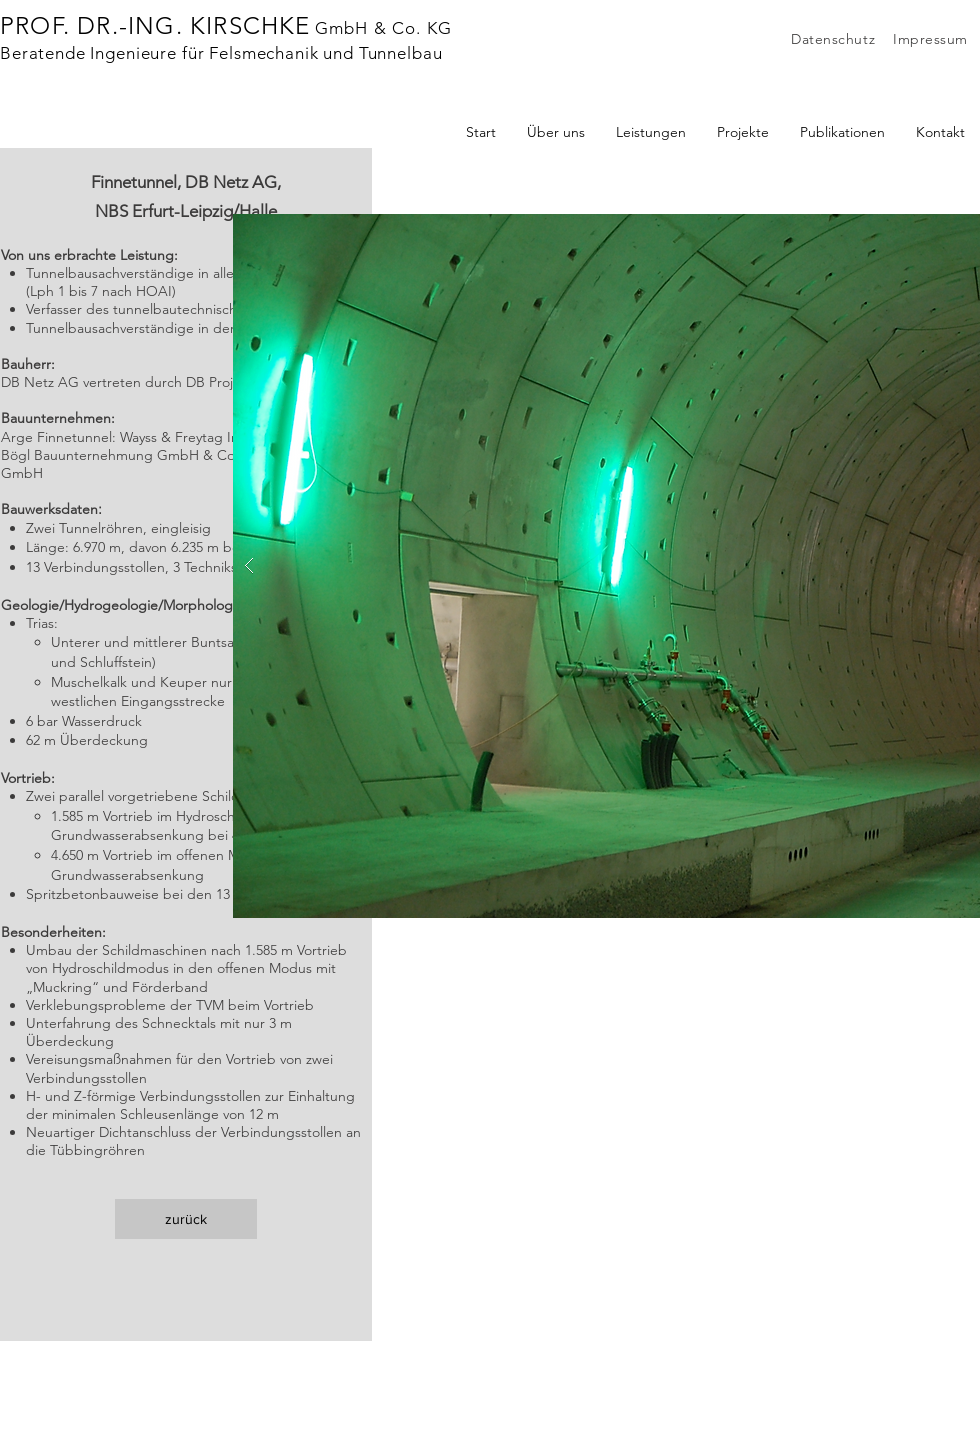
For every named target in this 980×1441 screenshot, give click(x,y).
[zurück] (186, 1219)
